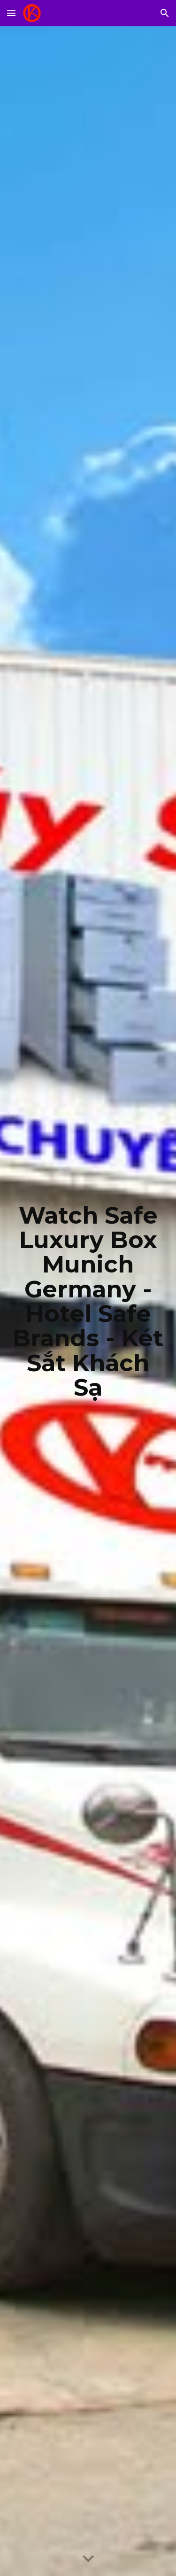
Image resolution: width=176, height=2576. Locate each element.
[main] (88, 1301)
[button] (11, 13)
